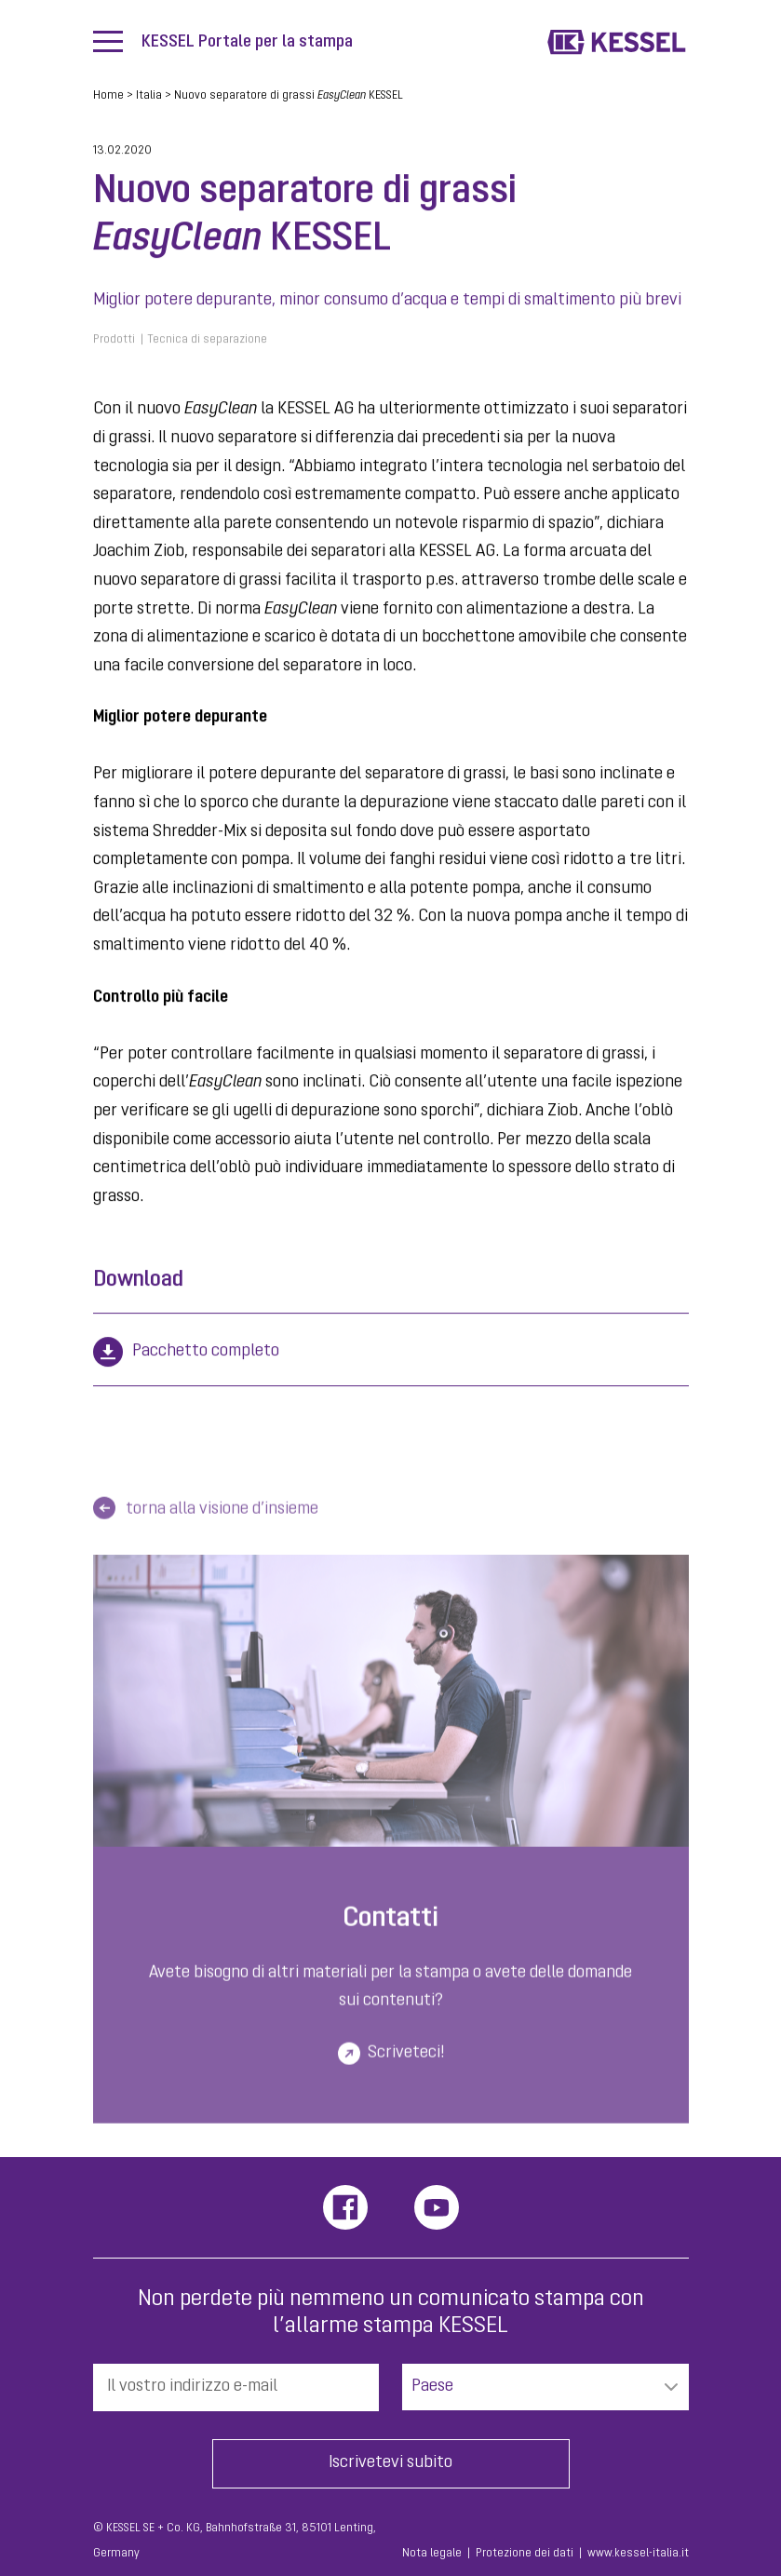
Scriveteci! (406, 2062)
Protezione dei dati (524, 2553)
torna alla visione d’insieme (222, 1520)
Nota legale (432, 2553)
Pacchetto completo (205, 1352)
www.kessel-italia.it (638, 2553)
